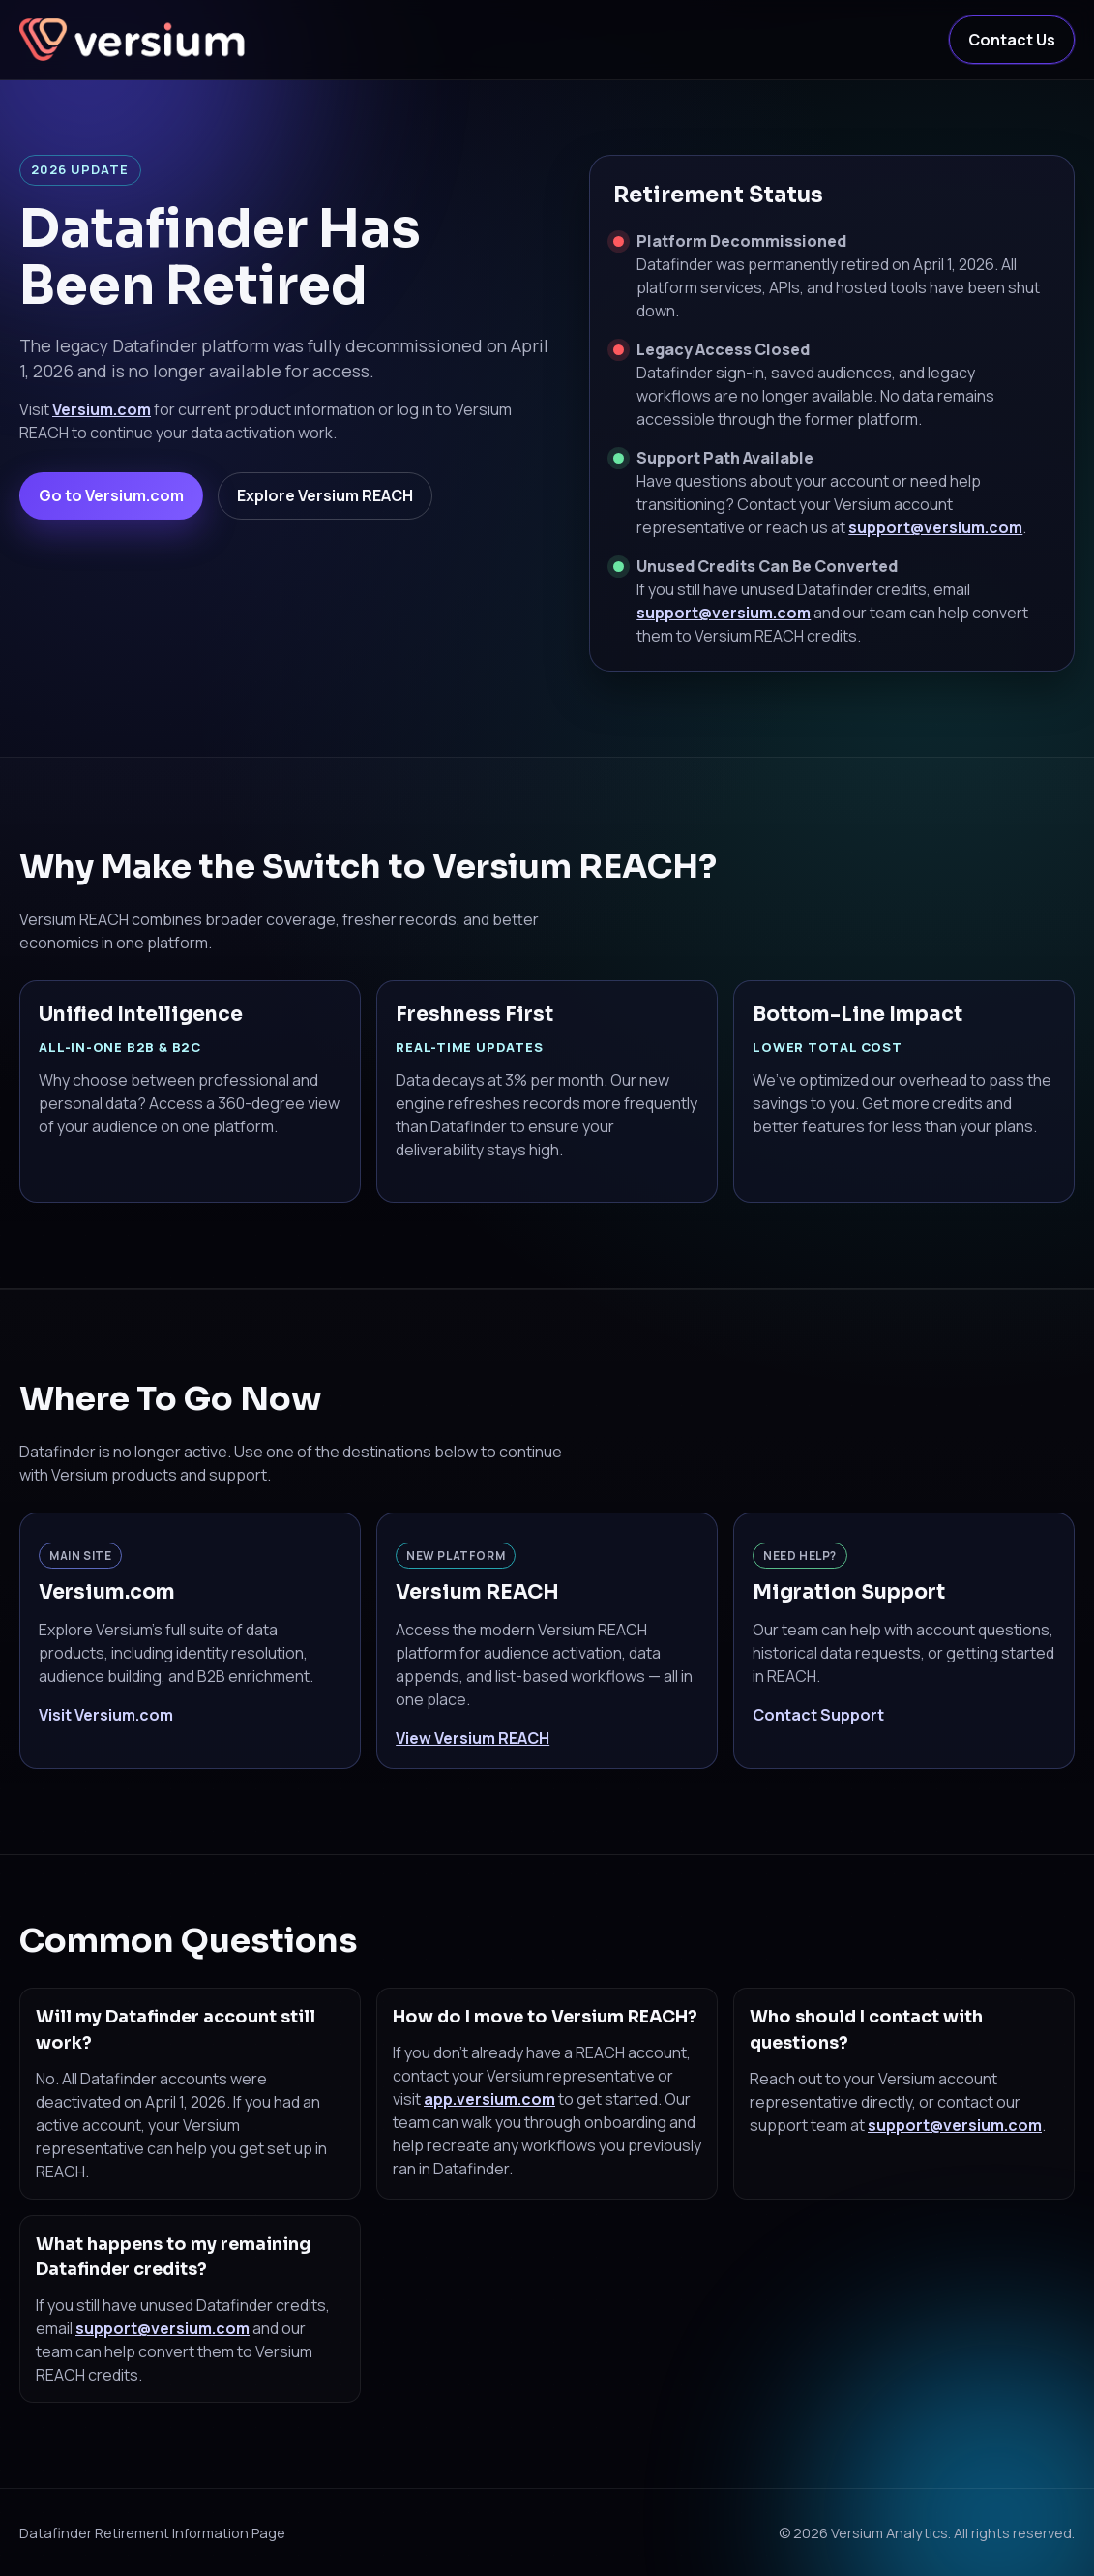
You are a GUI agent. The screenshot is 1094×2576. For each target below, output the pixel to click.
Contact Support (818, 1714)
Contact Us (1011, 39)
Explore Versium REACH (325, 495)
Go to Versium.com (111, 495)
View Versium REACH (472, 1738)
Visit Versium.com (106, 1714)
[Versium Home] (135, 39)
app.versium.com (489, 2099)
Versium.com (101, 409)
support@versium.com (935, 527)
